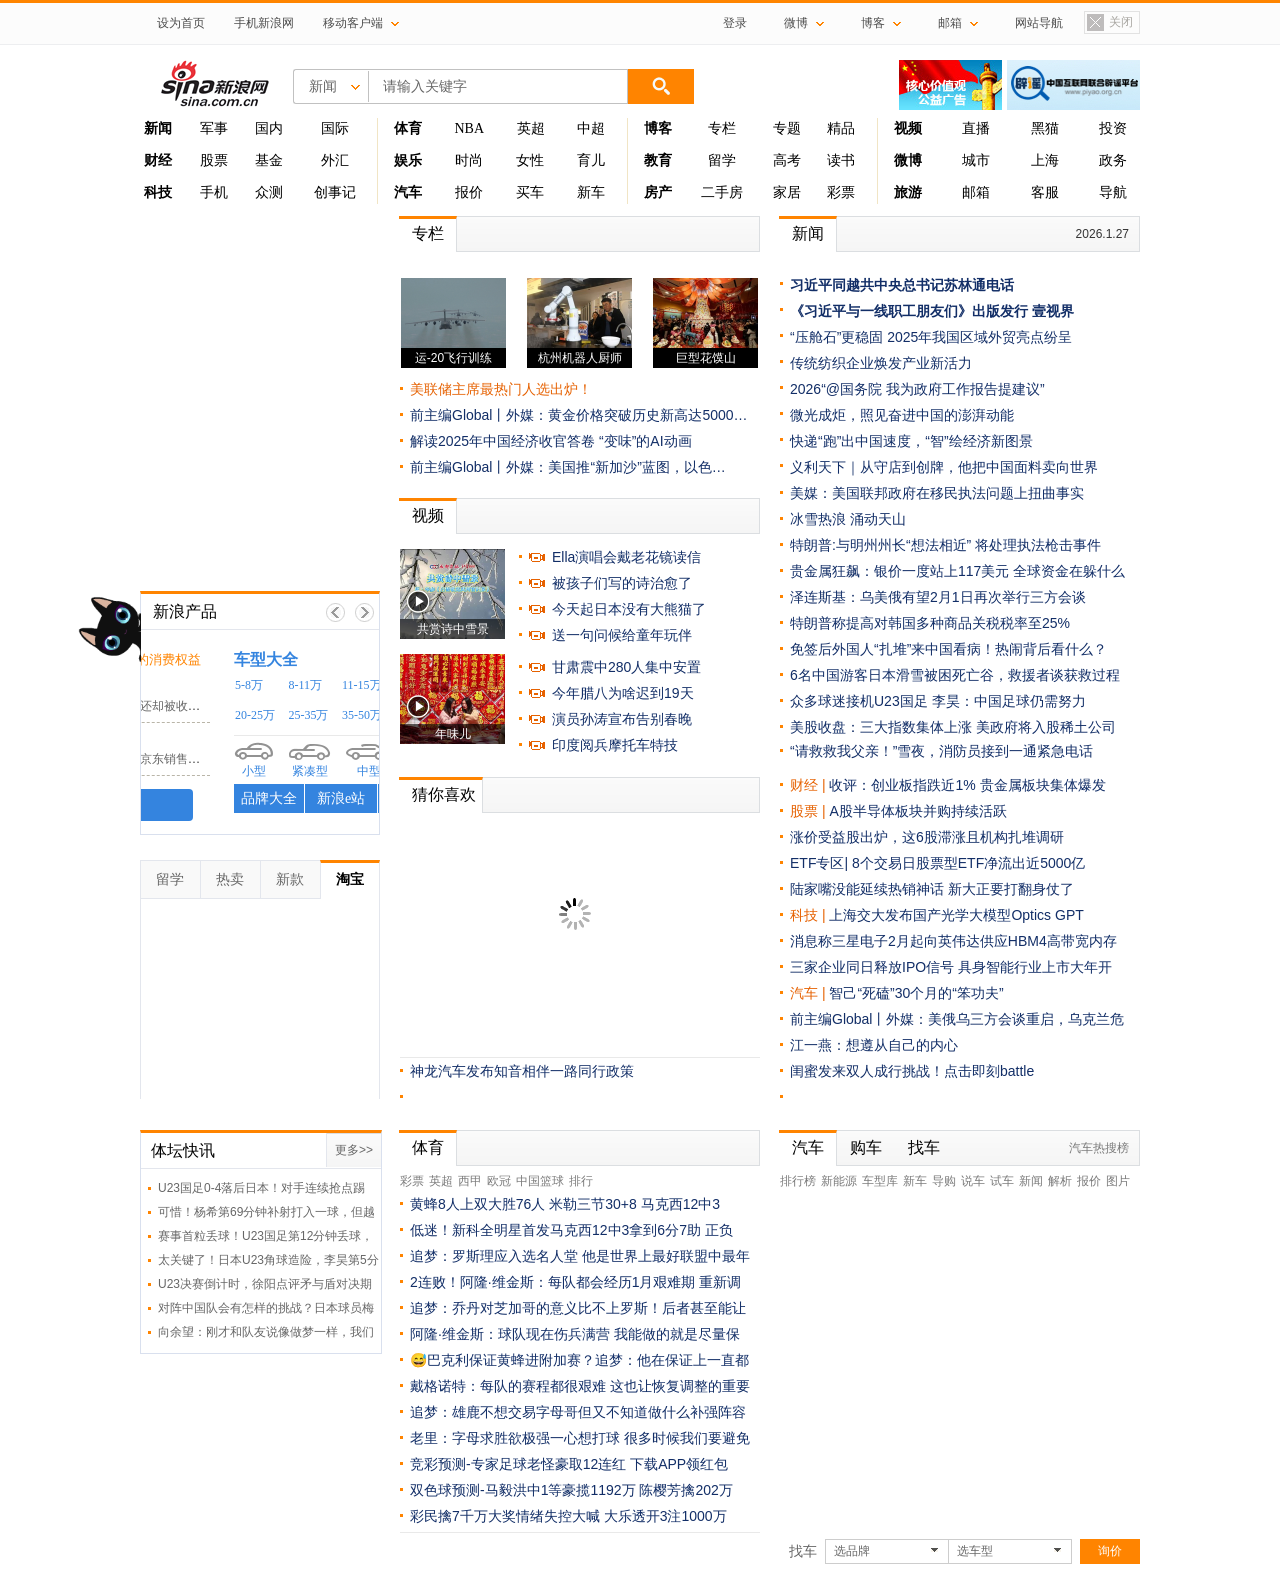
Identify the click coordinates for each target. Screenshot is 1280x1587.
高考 (787, 160)
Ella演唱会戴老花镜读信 (626, 557)
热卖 (230, 879)
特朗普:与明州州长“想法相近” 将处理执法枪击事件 (945, 545)
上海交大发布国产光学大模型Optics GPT (956, 915)
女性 (530, 160)
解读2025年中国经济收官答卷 (502, 441)
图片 (1118, 1181)
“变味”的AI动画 (645, 441)
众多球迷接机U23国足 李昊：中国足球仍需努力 (938, 701)
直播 (976, 128)
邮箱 (976, 192)
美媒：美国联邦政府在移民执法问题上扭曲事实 (937, 493)
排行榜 (798, 1181)
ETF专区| (821, 863)
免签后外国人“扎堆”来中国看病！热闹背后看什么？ (948, 649)
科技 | (809, 915)
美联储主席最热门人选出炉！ (501, 389)
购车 (866, 1147)
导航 (1113, 192)
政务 (1113, 160)
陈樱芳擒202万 (685, 1490)
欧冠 (499, 1181)
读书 (841, 160)
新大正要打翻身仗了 (1011, 889)
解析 (1060, 1181)
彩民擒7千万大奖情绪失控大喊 (505, 1516)
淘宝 (350, 879)
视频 (428, 515)
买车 (530, 192)
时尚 (469, 160)
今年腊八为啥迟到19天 (623, 693)
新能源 (839, 1181)
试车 (1002, 1181)
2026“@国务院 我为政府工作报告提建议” (917, 389)
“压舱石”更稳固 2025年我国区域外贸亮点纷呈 (931, 337)
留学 (722, 160)
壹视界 (1053, 311)
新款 (290, 879)
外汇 (335, 160)
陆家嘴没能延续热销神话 (867, 889)
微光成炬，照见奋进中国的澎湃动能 (902, 415)
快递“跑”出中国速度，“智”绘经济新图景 (911, 441)
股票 (214, 160)
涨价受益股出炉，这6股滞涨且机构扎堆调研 (927, 837)
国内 (269, 128)
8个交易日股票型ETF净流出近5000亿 (968, 863)
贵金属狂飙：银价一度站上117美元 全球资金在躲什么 (957, 571)
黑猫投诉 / (189, 658)
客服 (1045, 192)
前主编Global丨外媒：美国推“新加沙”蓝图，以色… (568, 467)
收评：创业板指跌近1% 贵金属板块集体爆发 (967, 785)
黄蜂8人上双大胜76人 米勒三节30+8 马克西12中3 (565, 1204)
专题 (787, 128)
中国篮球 (540, 1181)
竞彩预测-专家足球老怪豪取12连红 (518, 1464)
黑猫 (1045, 128)
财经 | (809, 785)
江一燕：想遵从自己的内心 (874, 1045)
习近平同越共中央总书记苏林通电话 (902, 285)
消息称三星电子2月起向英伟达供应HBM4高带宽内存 (953, 941)
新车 (591, 192)
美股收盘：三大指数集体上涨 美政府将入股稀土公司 (953, 727)
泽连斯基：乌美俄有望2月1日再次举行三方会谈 (938, 597)
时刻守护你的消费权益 (293, 659)
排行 (581, 1181)
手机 (214, 192)
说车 (973, 1181)
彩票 (841, 192)
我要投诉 (260, 805)
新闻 (808, 233)
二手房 (722, 192)
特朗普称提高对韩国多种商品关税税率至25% (930, 623)
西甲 (470, 1181)
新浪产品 (185, 611)
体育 (428, 1147)
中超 (591, 128)
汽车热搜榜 (1099, 1148)
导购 (944, 1181)
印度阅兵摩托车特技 (615, 745)
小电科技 (181, 686)
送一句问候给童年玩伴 (622, 635)
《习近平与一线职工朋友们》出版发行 (909, 311)
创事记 (335, 192)
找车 (924, 1147)
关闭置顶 (1109, 23)
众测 (269, 192)
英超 (531, 128)
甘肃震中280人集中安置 (626, 667)
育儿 (591, 160)
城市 (976, 160)
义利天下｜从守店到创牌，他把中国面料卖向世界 (944, 467)
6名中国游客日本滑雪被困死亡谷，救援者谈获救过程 (955, 675)
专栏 (722, 128)
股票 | (809, 811)
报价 (469, 192)
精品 (841, 128)
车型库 (880, 1181)
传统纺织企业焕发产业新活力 (881, 363)
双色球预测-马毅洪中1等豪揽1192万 (523, 1490)
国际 (335, 128)
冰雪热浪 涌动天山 (848, 519)
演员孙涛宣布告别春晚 (622, 719)
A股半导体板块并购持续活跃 (917, 811)
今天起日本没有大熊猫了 (629, 609)
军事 (214, 128)
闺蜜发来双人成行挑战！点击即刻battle (912, 1071)
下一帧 (364, 612)
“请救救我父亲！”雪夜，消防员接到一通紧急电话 (941, 751)
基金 (269, 160)
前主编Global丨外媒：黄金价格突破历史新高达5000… (579, 415)
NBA (469, 128)
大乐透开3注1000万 (665, 1516)
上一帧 (335, 612)
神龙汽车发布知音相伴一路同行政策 (522, 1071)
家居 (787, 192)
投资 (1113, 128)
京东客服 (181, 739)
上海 (1045, 160)
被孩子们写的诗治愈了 (622, 583)
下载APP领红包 (679, 1464)
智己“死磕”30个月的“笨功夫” (916, 993)
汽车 (804, 993)
